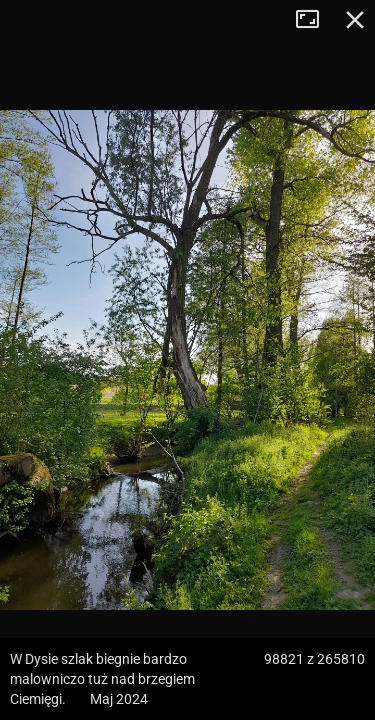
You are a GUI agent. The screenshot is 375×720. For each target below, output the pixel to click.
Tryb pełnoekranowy (315, 20)
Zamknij (355, 20)
